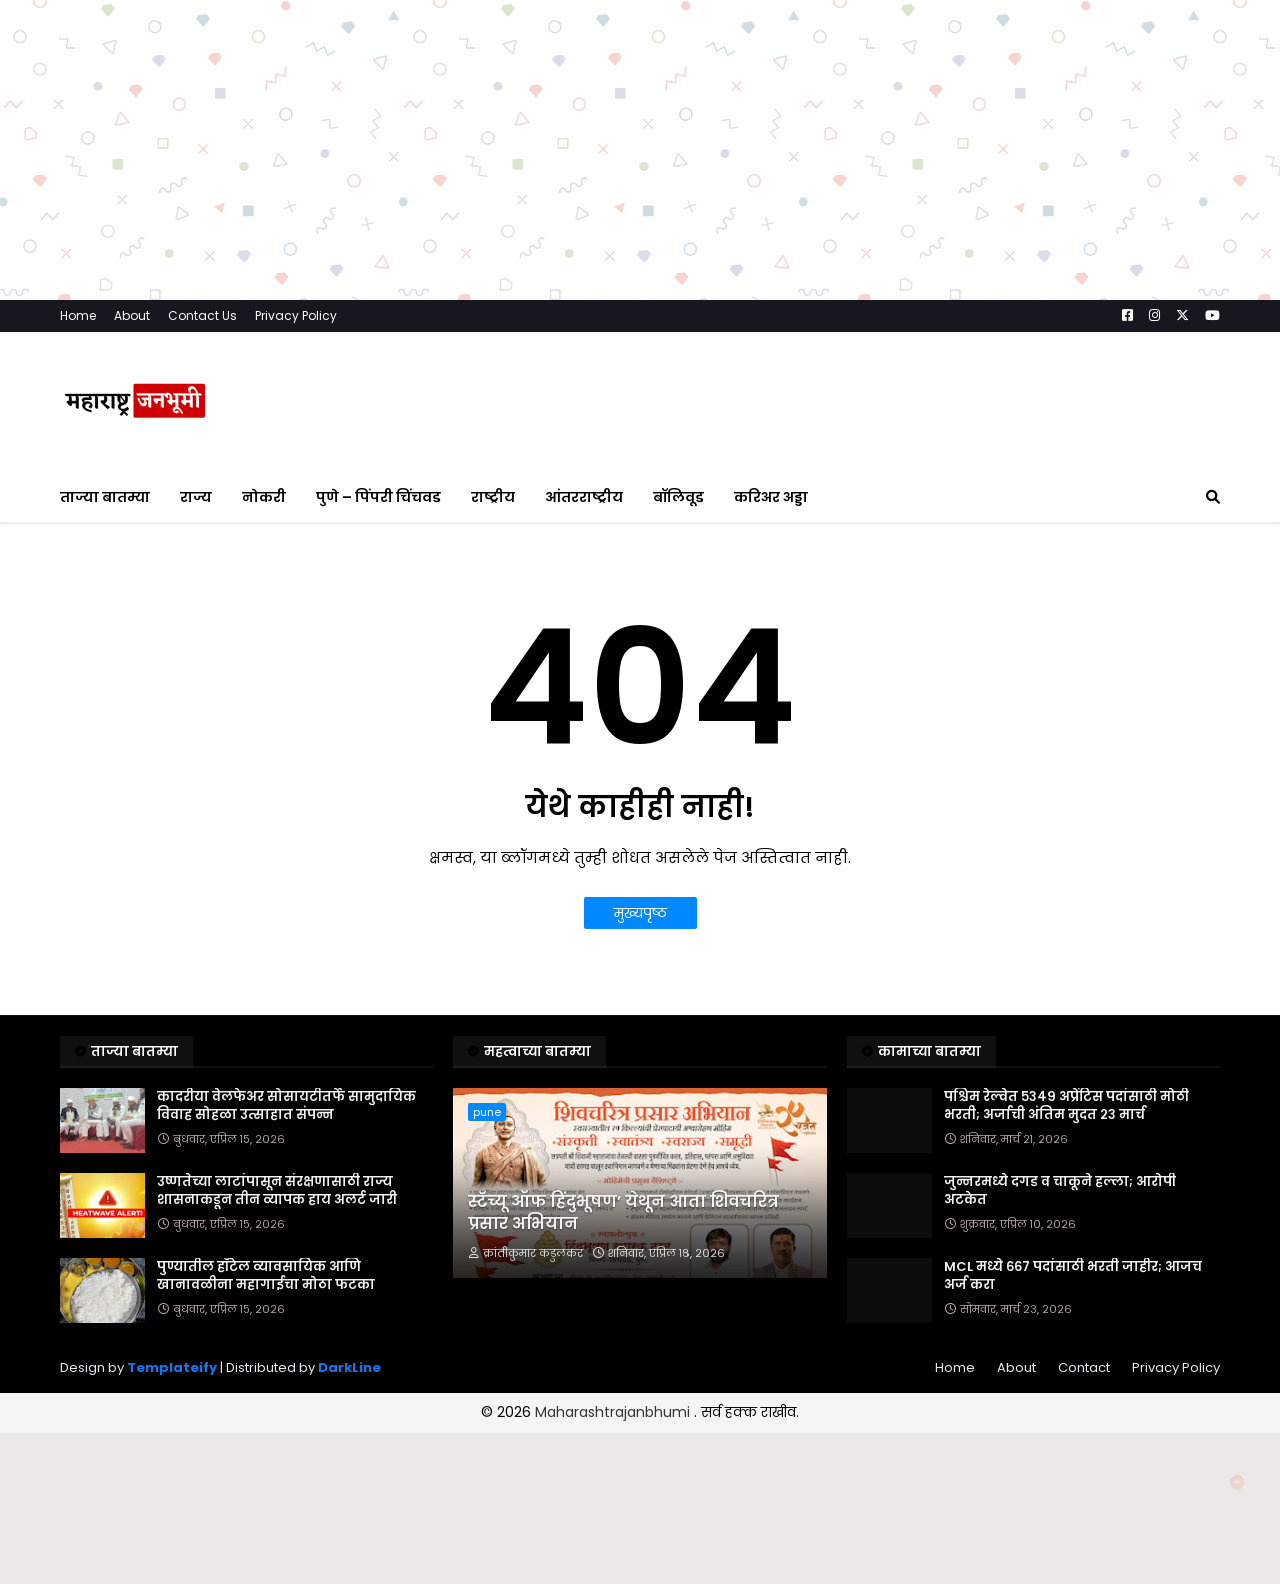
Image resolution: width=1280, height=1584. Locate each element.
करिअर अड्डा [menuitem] (771, 497)
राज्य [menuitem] (196, 497)
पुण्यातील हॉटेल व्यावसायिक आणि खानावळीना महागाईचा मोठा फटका (266, 1276)
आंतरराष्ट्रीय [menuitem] (584, 497)
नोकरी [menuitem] (264, 497)
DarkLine (349, 1367)
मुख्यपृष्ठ (640, 913)
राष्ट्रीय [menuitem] (493, 497)
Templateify (172, 1367)
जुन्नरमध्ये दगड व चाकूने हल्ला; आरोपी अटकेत (1060, 1191)
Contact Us (202, 315)
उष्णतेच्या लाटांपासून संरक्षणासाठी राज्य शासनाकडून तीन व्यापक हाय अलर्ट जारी (277, 1191)
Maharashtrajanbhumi (614, 1412)
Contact (1084, 1367)
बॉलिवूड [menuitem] (678, 497)
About (132, 315)
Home (78, 315)
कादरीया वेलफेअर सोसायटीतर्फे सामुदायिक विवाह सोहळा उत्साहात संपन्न (286, 1106)
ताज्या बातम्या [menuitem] (105, 497)
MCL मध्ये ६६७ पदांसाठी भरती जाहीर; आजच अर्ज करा (1073, 1276)
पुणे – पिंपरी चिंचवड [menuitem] (378, 497)
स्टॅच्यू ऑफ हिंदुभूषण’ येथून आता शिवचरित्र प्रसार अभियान (623, 1213)
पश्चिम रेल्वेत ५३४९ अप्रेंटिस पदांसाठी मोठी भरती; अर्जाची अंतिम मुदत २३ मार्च (1066, 1106)
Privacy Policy (296, 315)
